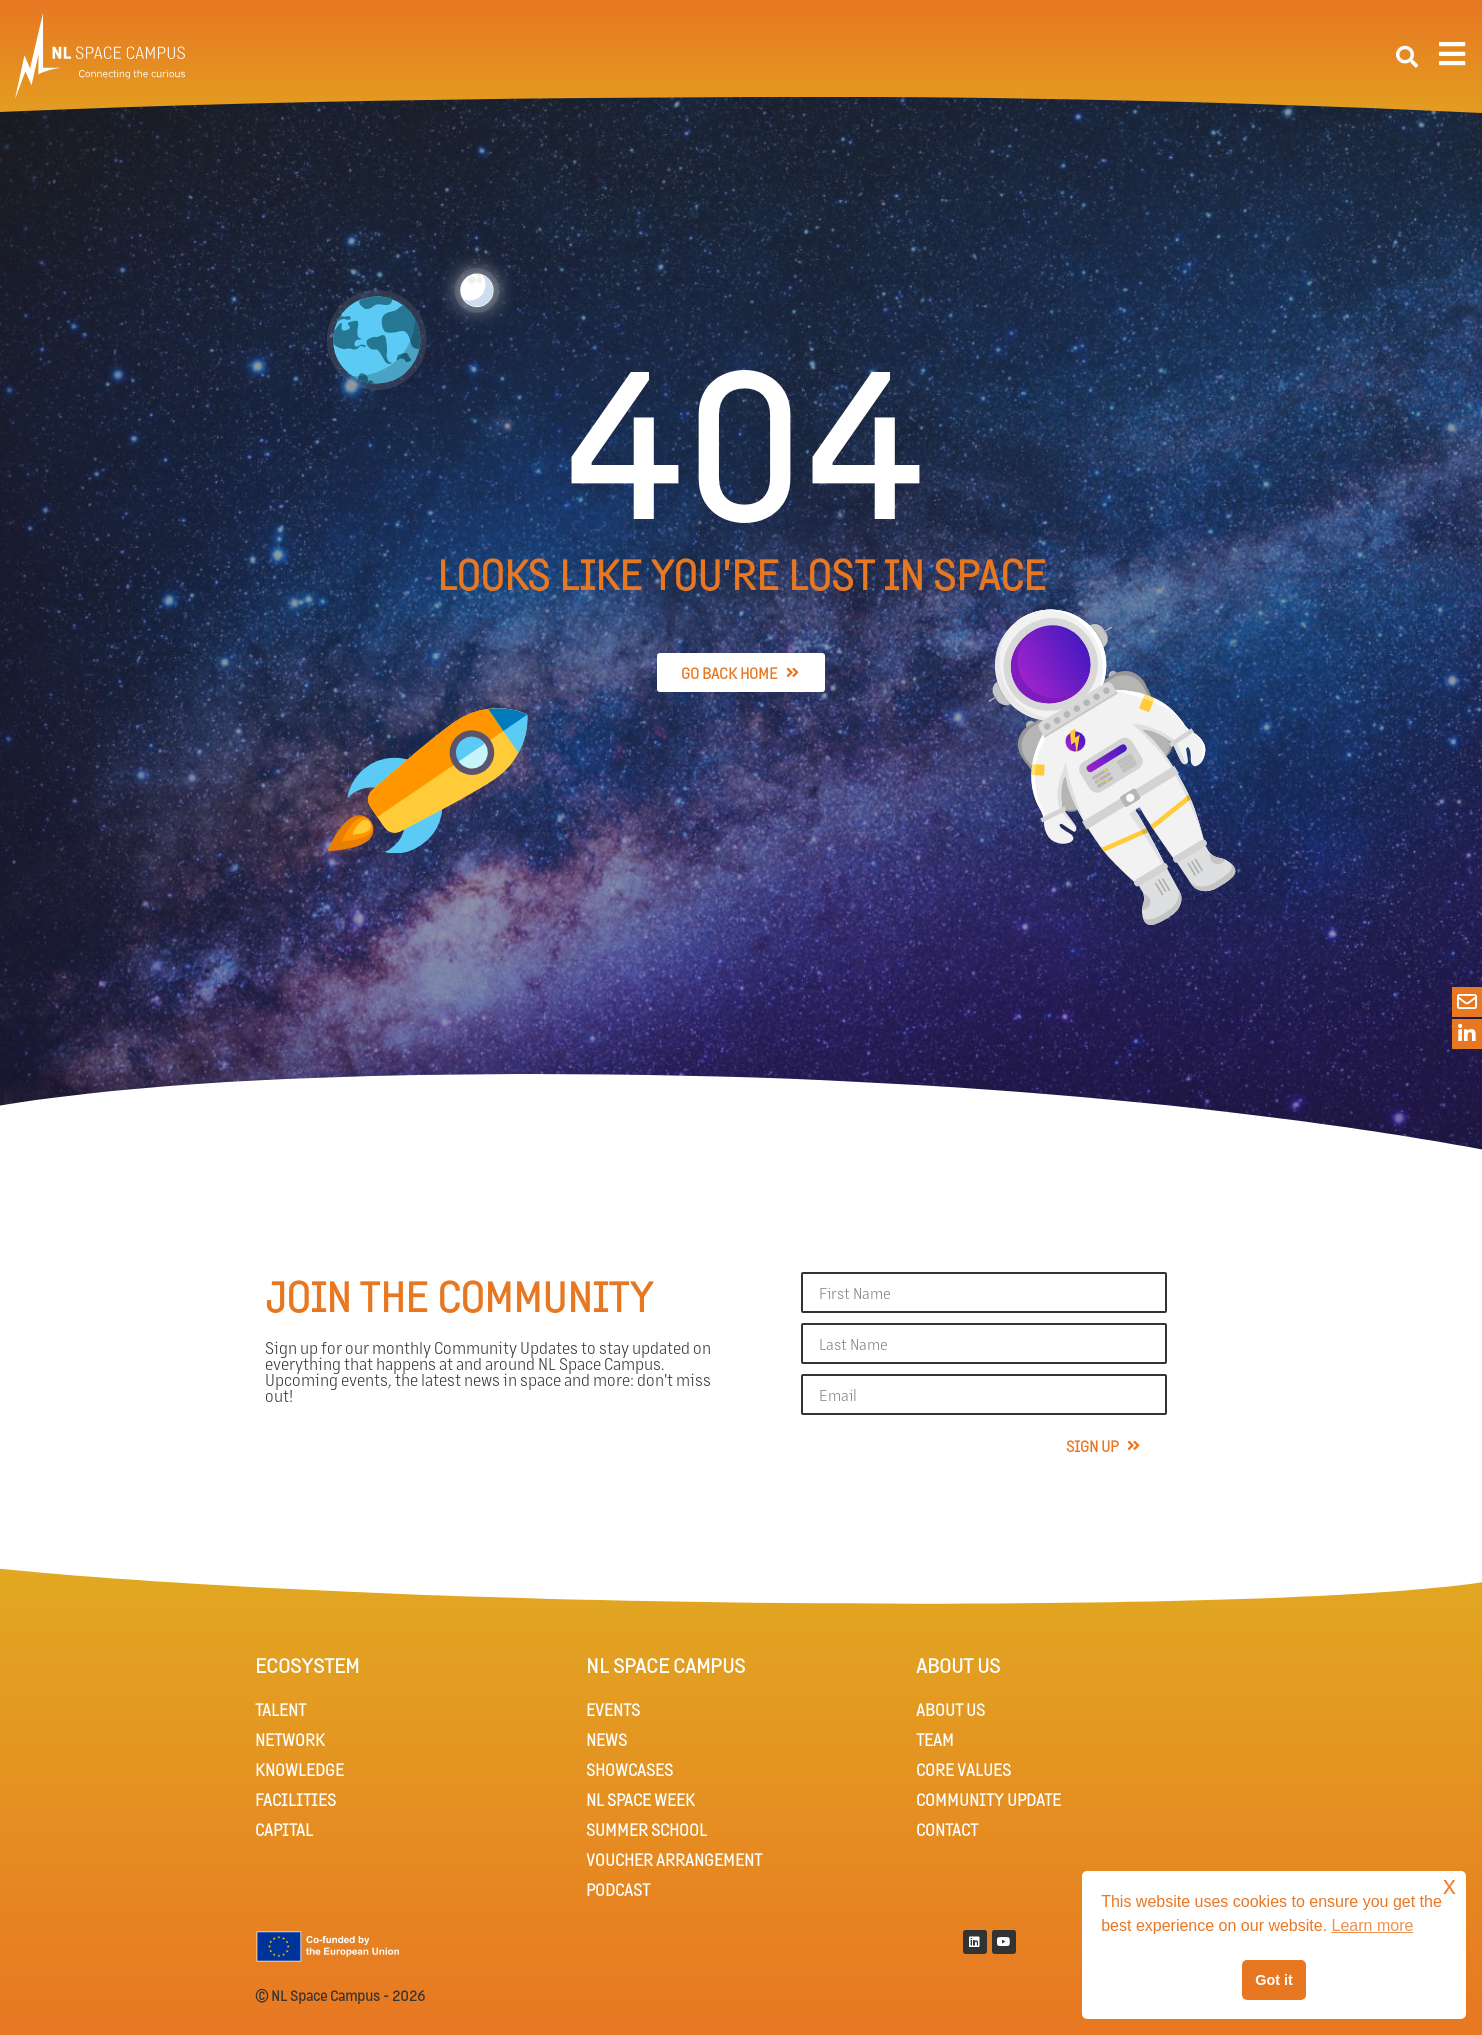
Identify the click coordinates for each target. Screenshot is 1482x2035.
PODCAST (618, 1889)
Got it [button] (1274, 1980)
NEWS (606, 1739)
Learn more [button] (1373, 1925)
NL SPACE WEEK (640, 1799)
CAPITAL (284, 1829)
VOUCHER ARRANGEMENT (674, 1859)
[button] (1407, 57)
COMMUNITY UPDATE (988, 1799)
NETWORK (290, 1739)
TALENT (280, 1709)
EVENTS (613, 1709)
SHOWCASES (629, 1769)
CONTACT (947, 1829)
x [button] (1449, 1885)
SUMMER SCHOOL (646, 1829)
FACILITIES (295, 1799)
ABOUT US (950, 1709)
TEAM (935, 1739)
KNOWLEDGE (299, 1769)
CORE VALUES (963, 1769)
